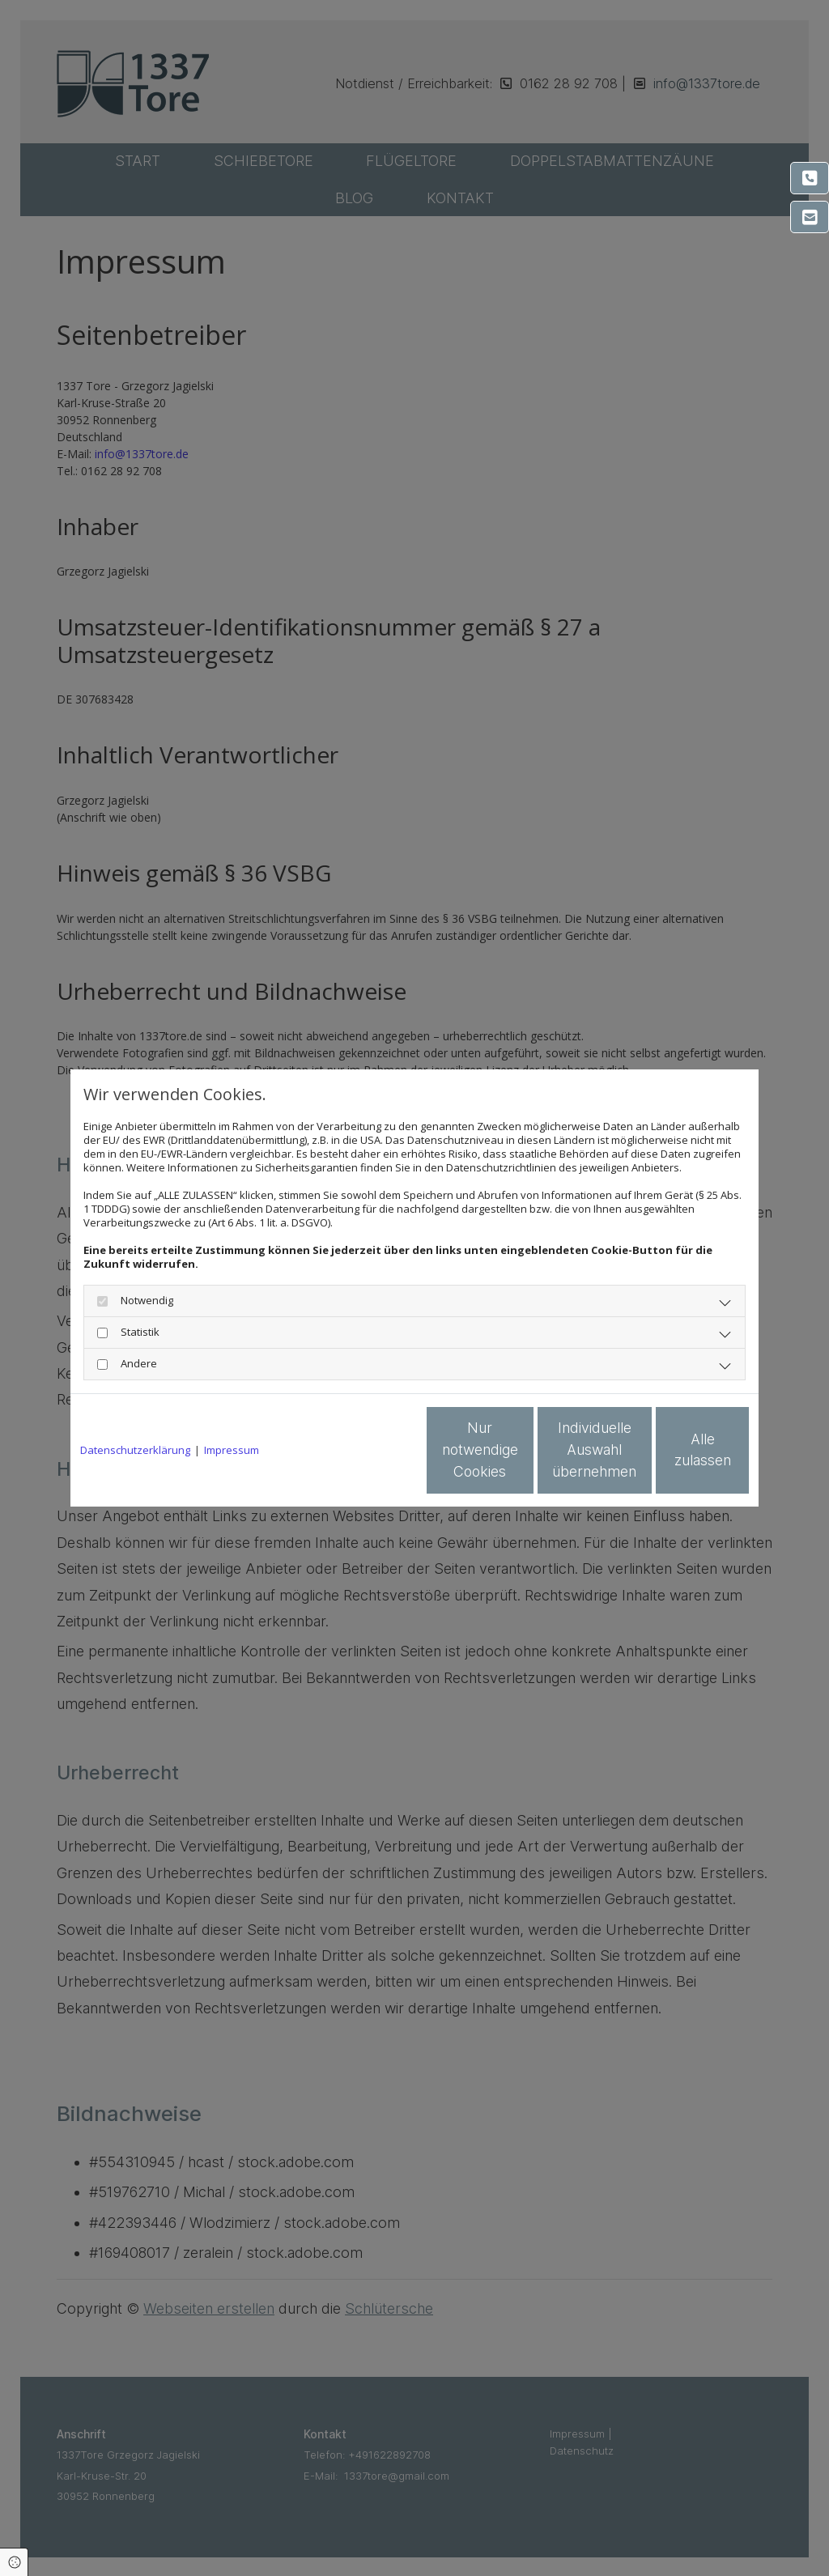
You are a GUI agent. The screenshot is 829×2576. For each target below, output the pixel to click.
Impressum (231, 1450)
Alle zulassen (674, 1450)
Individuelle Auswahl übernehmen (520, 1450)
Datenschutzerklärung (135, 1450)
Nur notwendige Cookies (366, 1450)
